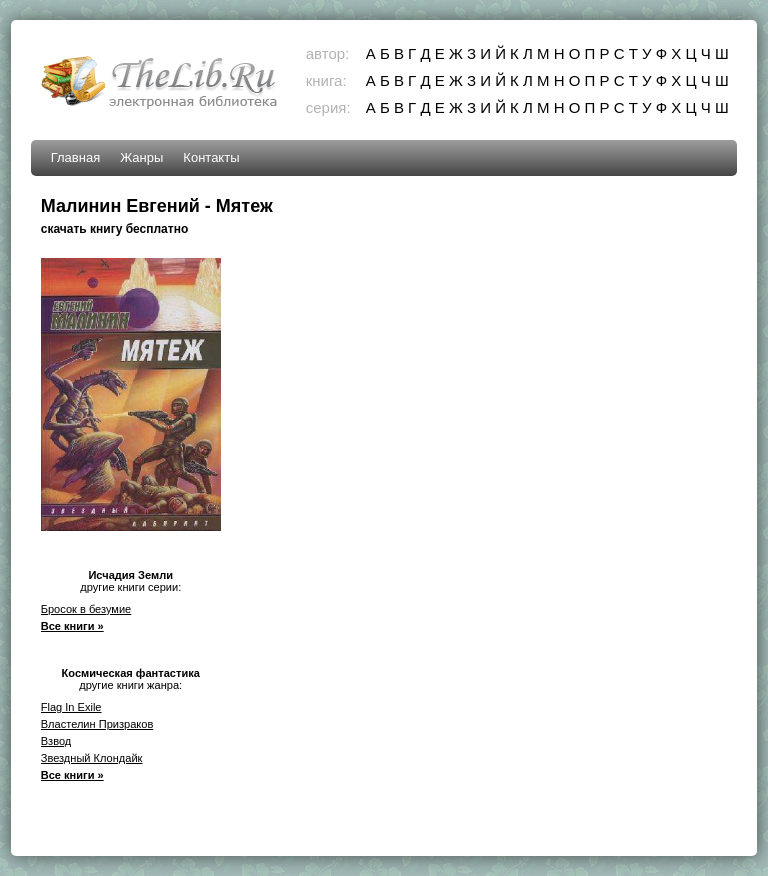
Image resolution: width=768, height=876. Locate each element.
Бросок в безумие (86, 609)
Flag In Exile (71, 707)
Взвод (56, 741)
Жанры (141, 157)
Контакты (211, 157)
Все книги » (72, 626)
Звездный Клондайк (92, 758)
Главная (75, 157)
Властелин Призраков (97, 724)
